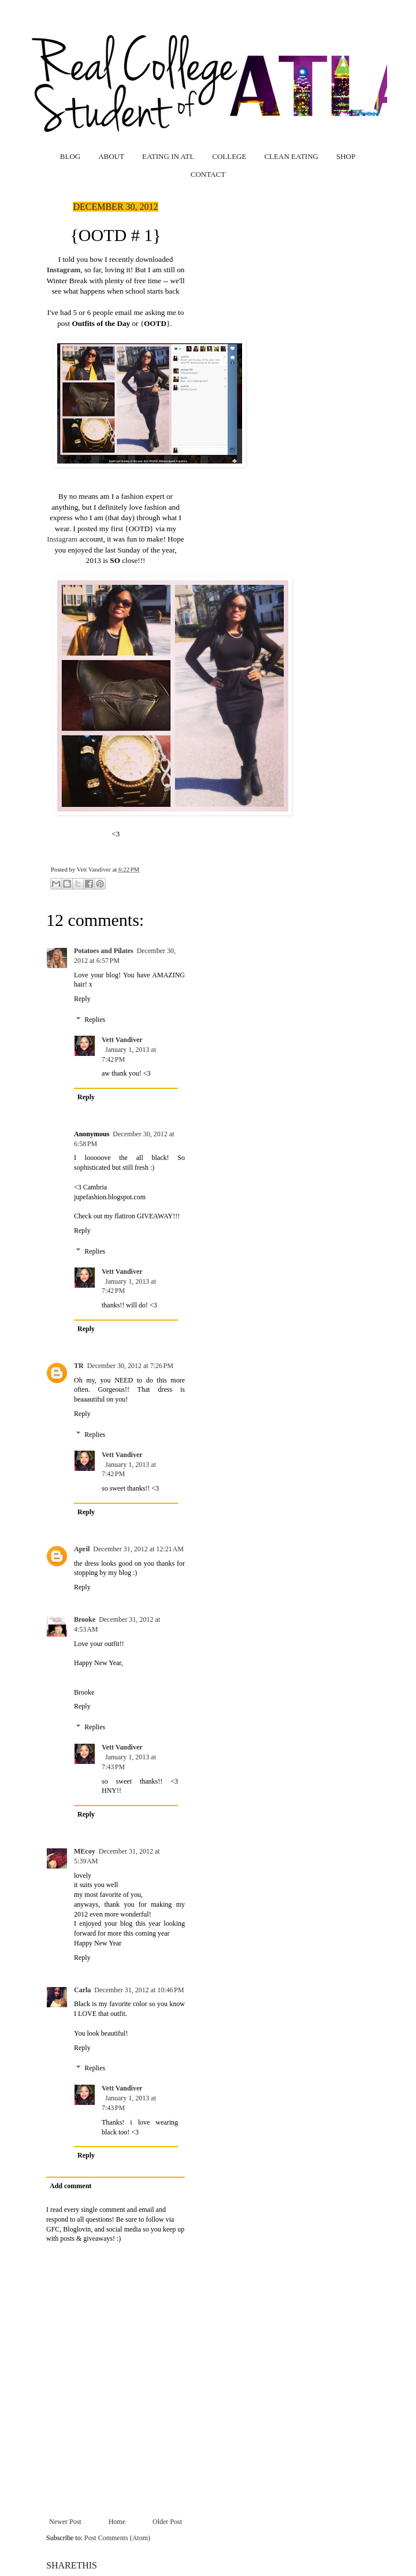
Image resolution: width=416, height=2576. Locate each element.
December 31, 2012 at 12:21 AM (138, 1549)
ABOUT (111, 156)
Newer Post (65, 2522)
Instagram (64, 269)
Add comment (70, 2186)
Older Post (167, 2522)
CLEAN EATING (291, 156)
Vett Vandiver (95, 869)
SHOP (345, 156)
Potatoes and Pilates (103, 951)
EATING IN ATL (168, 156)
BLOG (70, 156)
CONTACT (208, 174)
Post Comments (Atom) (117, 2538)
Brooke (84, 1619)
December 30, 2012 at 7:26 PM (130, 1366)
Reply (82, 999)
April (82, 1549)
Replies (94, 1019)
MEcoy (84, 1851)
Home (117, 2522)
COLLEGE (229, 156)
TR (79, 1366)
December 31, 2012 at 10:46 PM (139, 1990)
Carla (82, 1990)
